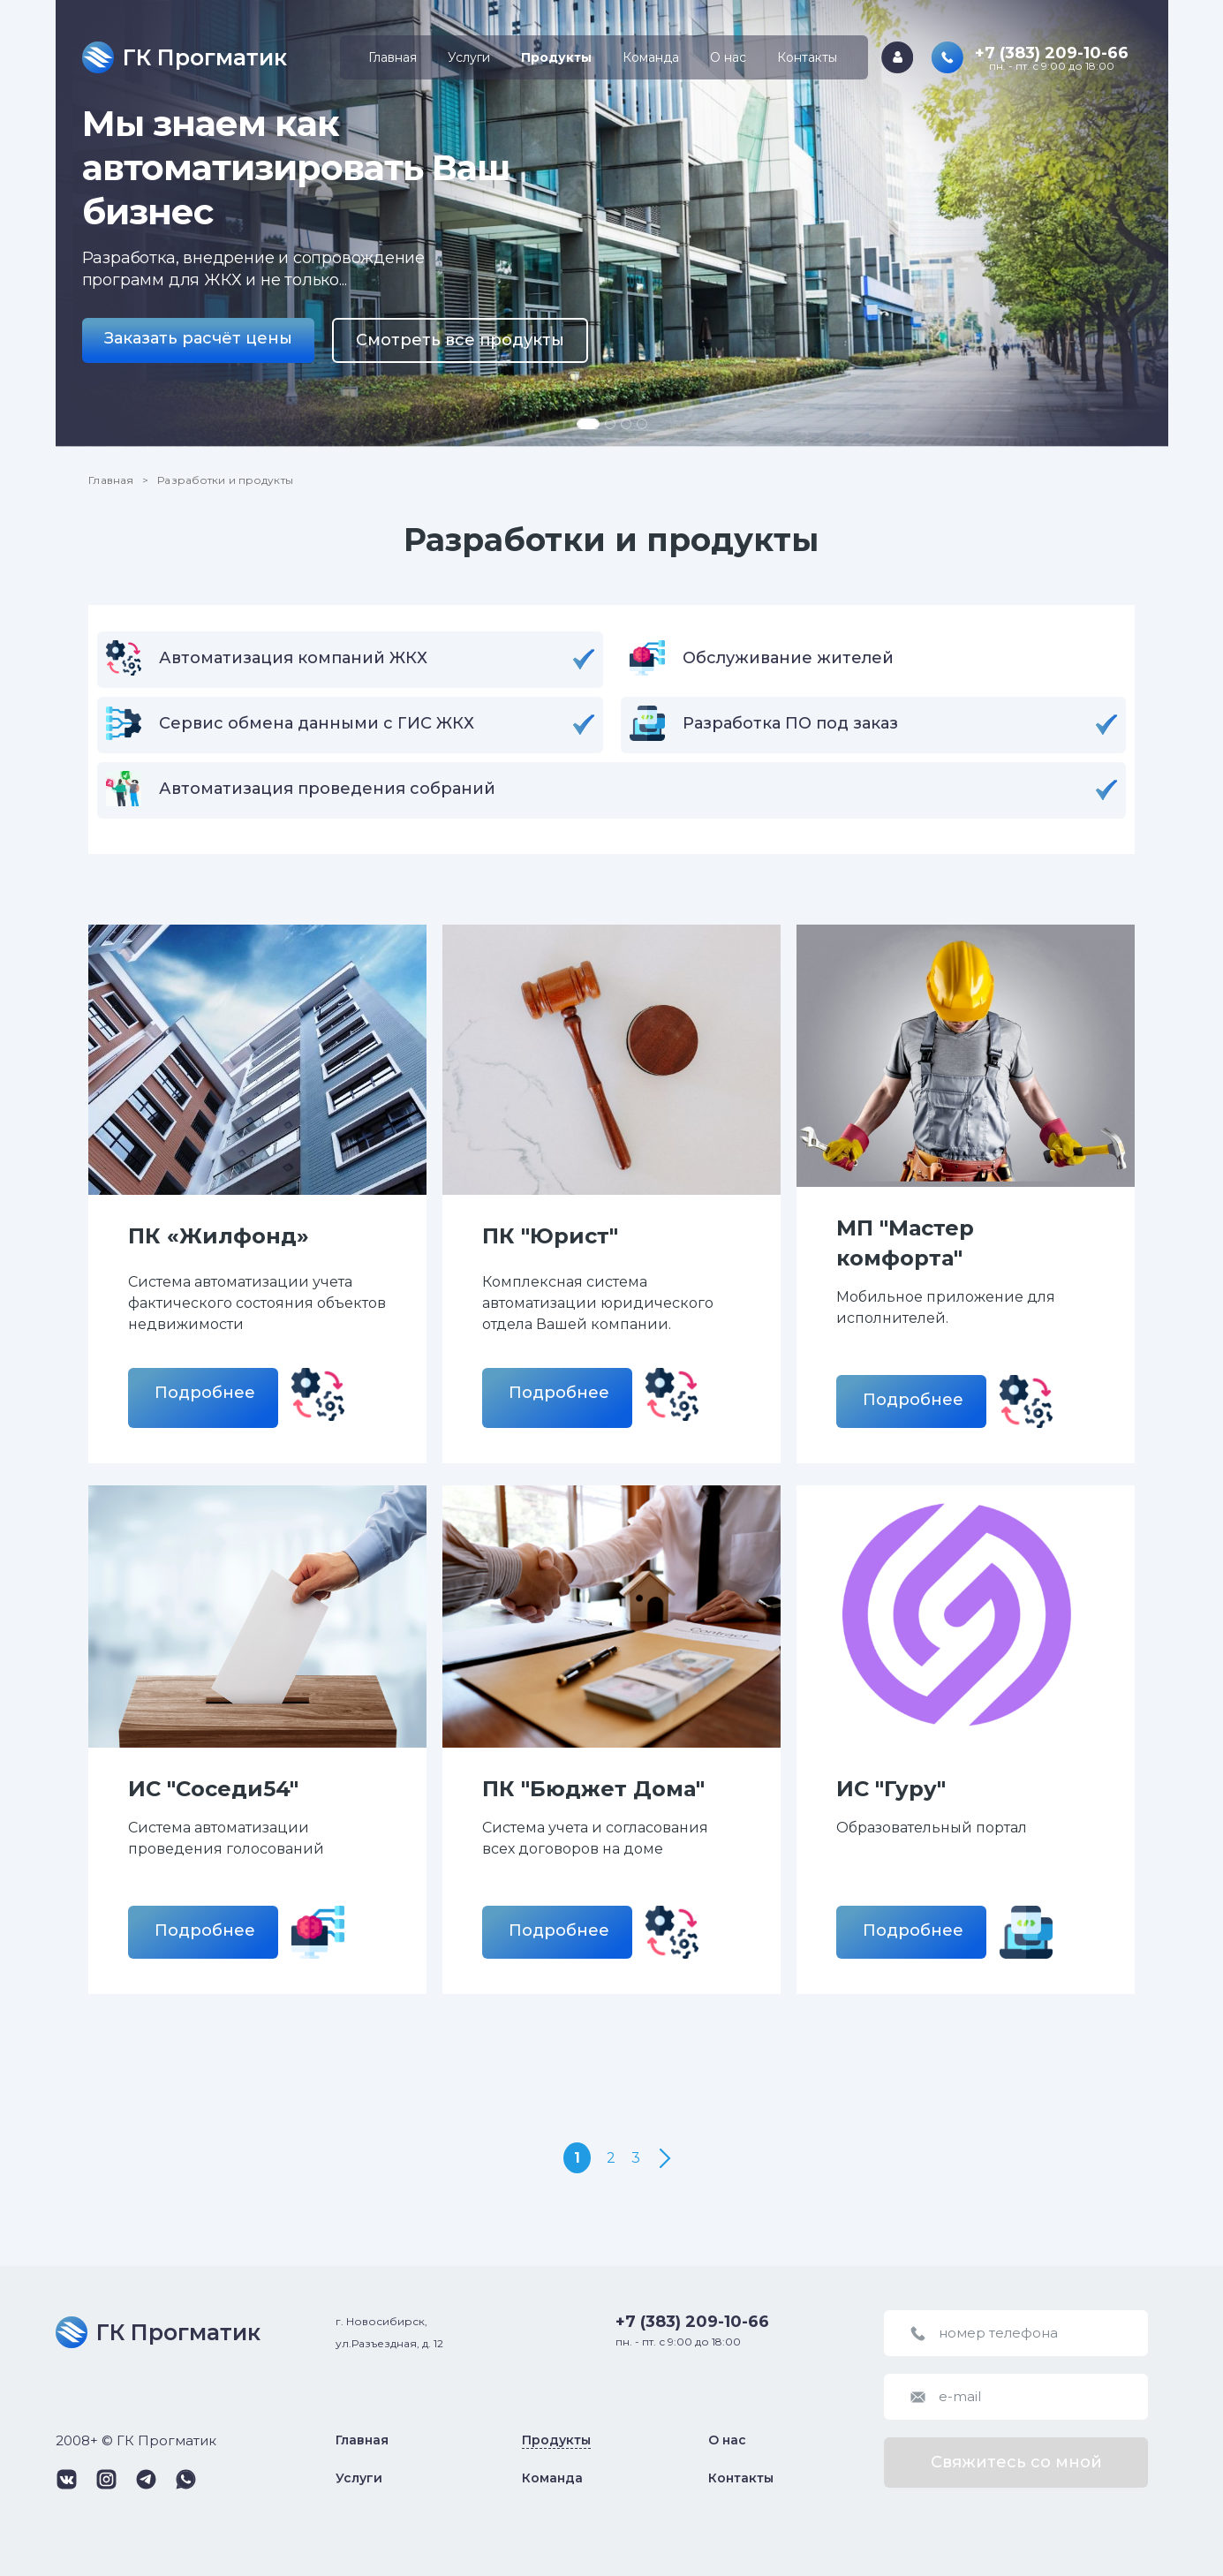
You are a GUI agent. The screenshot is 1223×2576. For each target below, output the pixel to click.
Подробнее (205, 1392)
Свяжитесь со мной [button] (1016, 2462)
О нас (728, 57)
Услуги (469, 57)
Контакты (807, 57)
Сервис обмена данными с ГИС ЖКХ (316, 723)
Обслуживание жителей (788, 658)
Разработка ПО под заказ (790, 723)
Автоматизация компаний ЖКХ (293, 658)
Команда (651, 57)
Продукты (556, 57)
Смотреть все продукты (460, 340)
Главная (392, 57)
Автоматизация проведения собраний (327, 788)
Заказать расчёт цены (198, 338)
